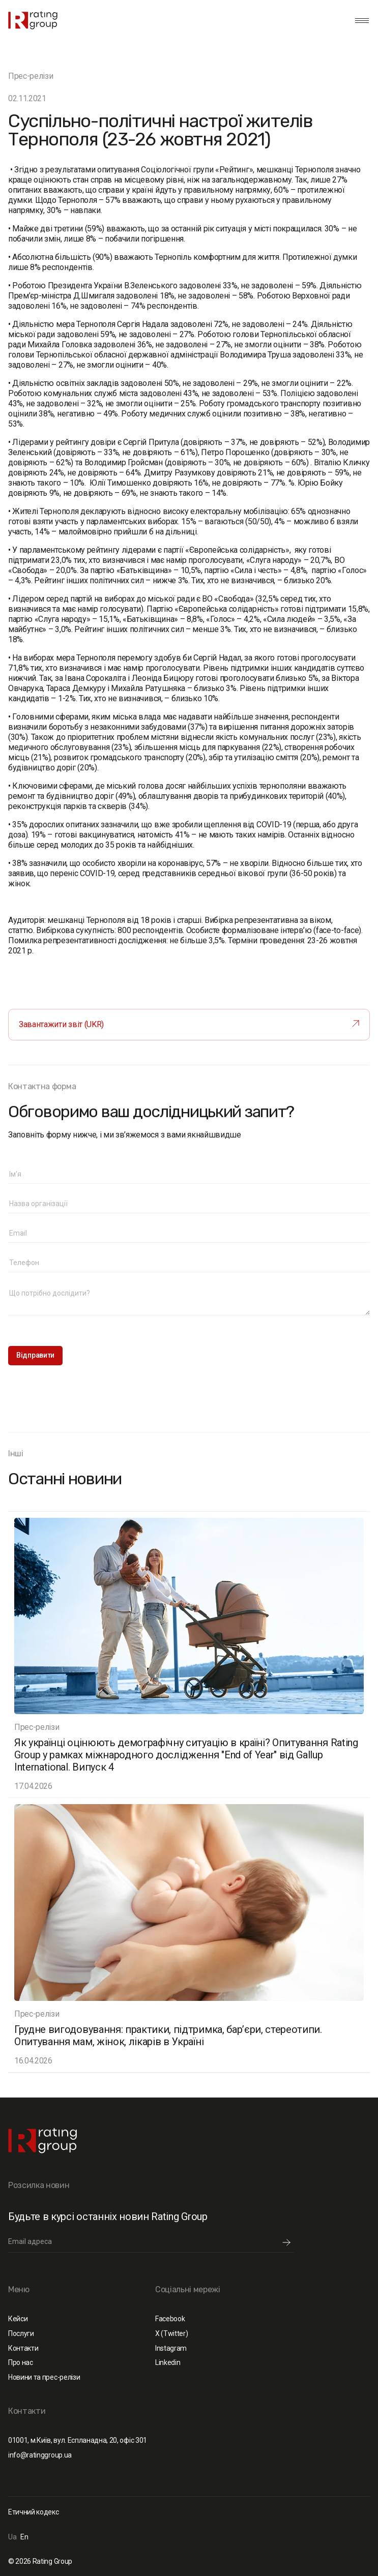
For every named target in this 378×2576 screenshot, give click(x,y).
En (24, 2537)
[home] (32, 20)
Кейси (17, 2319)
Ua (12, 2537)
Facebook (170, 2319)
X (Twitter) (171, 2333)
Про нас (20, 2362)
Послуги (21, 2333)
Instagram (171, 2348)
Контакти (23, 2348)
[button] (360, 20)
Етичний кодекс (33, 2512)
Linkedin (167, 2362)
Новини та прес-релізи (44, 2377)
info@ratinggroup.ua (40, 2455)
